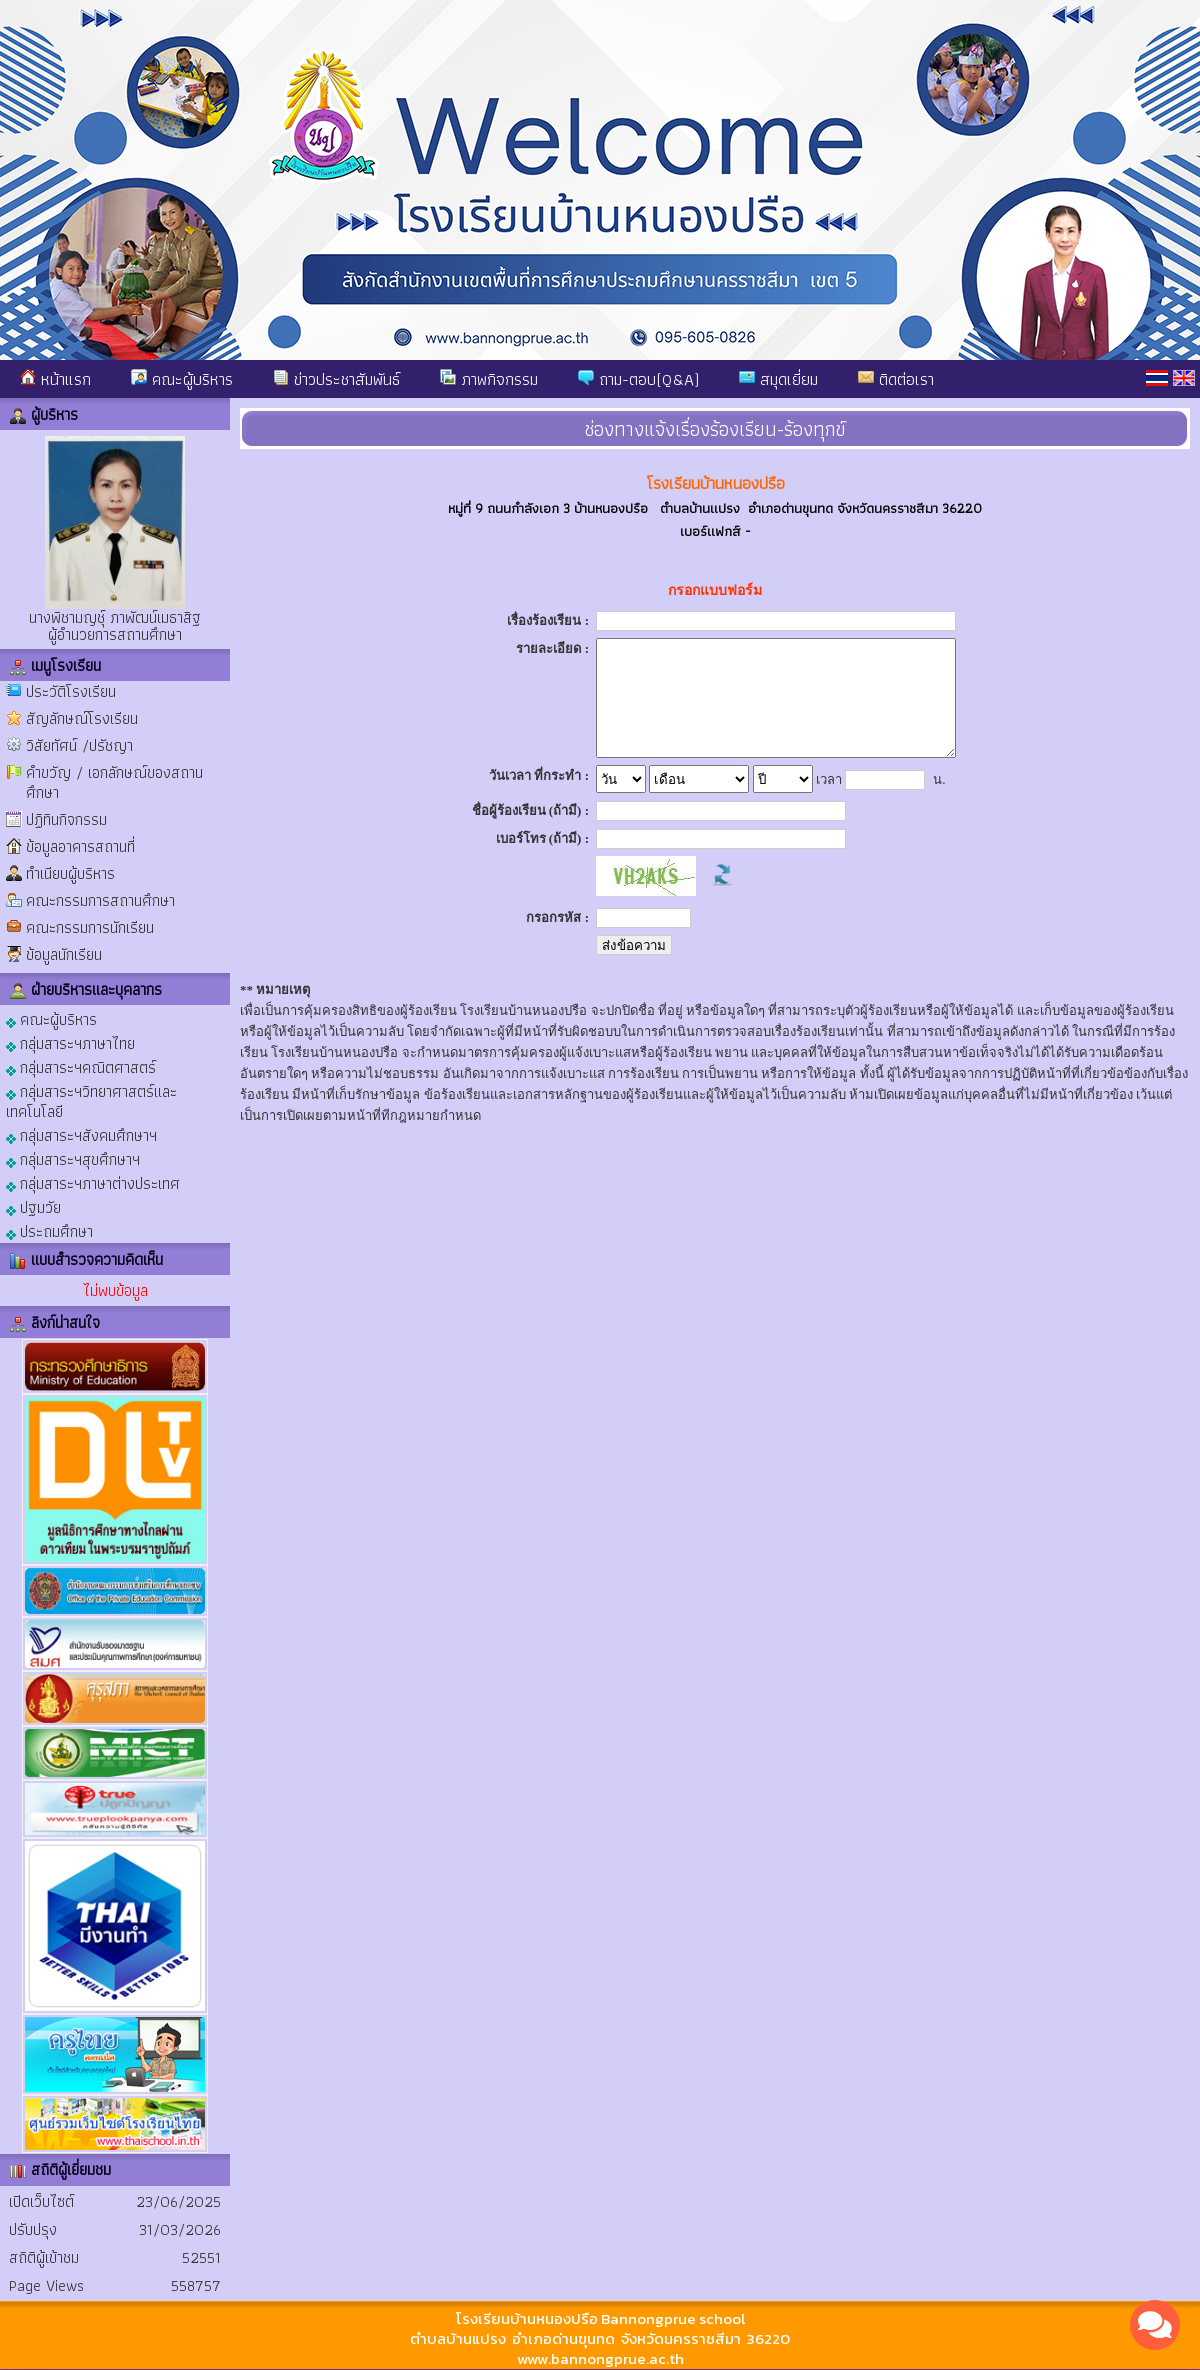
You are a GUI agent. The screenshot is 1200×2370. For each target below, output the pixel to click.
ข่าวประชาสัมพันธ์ (336, 379)
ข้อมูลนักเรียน (64, 954)
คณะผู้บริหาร (182, 379)
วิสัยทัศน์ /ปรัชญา (79, 745)
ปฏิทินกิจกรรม (66, 819)
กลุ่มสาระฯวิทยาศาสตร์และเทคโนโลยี (91, 1100)
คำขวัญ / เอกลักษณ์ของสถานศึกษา (114, 782)
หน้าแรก (55, 379)
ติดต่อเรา (896, 379)
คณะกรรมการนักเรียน (90, 927)
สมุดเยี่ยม (778, 379)
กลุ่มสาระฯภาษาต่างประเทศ (93, 1182)
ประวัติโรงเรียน (71, 691)
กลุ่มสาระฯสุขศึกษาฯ (73, 1158)
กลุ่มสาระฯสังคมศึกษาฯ (81, 1134)
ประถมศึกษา (49, 1230)
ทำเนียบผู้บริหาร (70, 873)
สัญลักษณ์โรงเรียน (82, 718)
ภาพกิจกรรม (489, 379)
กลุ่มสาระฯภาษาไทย (70, 1042)
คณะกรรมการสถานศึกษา (100, 900)
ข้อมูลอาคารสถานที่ (80, 846)
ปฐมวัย (33, 1206)
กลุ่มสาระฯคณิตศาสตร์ (81, 1066)
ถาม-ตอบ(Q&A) (638, 379)
